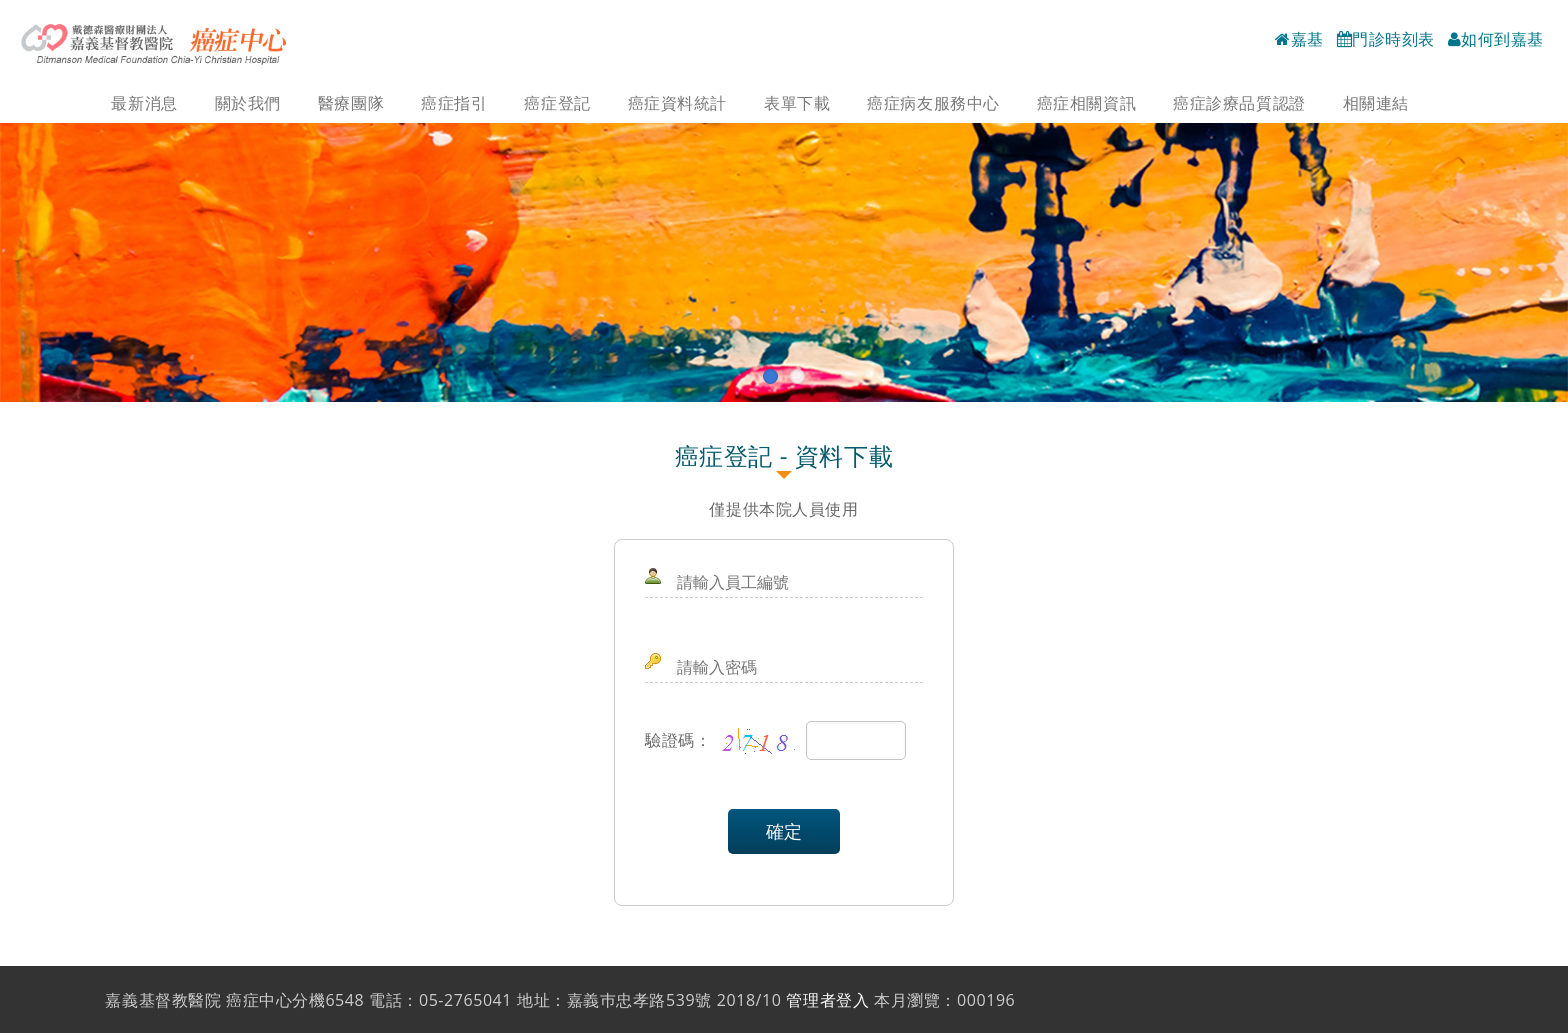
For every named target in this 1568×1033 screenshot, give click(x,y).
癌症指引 (454, 103)
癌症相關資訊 (1086, 103)
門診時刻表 (1386, 39)
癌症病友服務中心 (933, 103)
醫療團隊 (351, 103)
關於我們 (248, 103)
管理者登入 (827, 1000)
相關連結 (1376, 103)
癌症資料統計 (677, 103)
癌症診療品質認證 (1239, 103)
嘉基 (1299, 39)
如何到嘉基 (1496, 39)
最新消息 (144, 103)
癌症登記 (557, 103)
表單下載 (797, 103)
